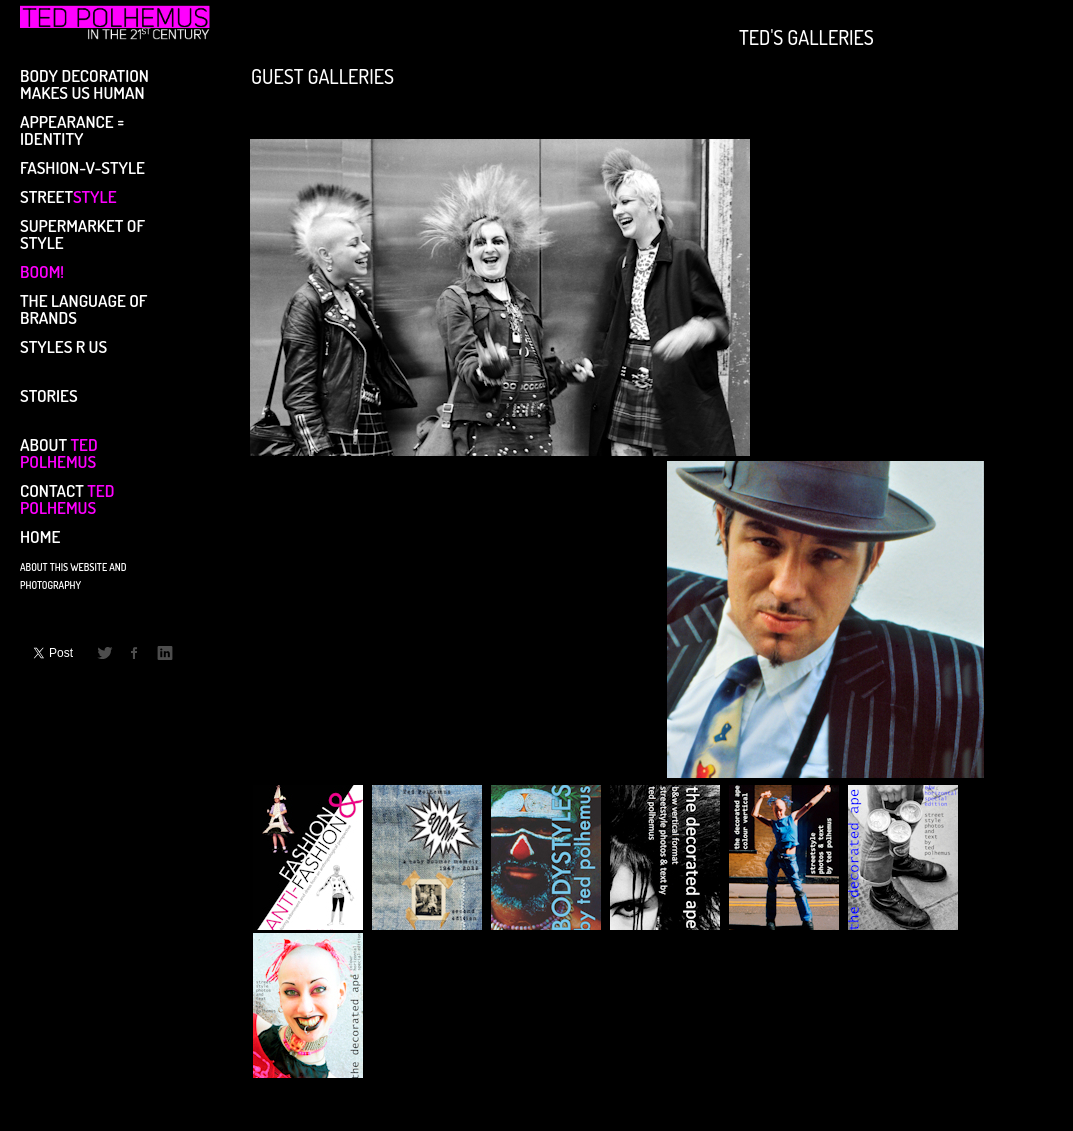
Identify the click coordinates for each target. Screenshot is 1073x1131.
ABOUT (59, 452)
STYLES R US (63, 345)
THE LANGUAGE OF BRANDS (83, 308)
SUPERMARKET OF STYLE (82, 233)
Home (40, 535)
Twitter (105, 653)
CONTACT (67, 498)
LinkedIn (165, 653)
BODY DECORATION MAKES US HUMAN (84, 83)
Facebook (135, 653)
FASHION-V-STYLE (82, 166)
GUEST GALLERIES (322, 74)
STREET (68, 195)
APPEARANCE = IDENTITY (72, 129)
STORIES (49, 394)
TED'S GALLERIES (806, 35)
